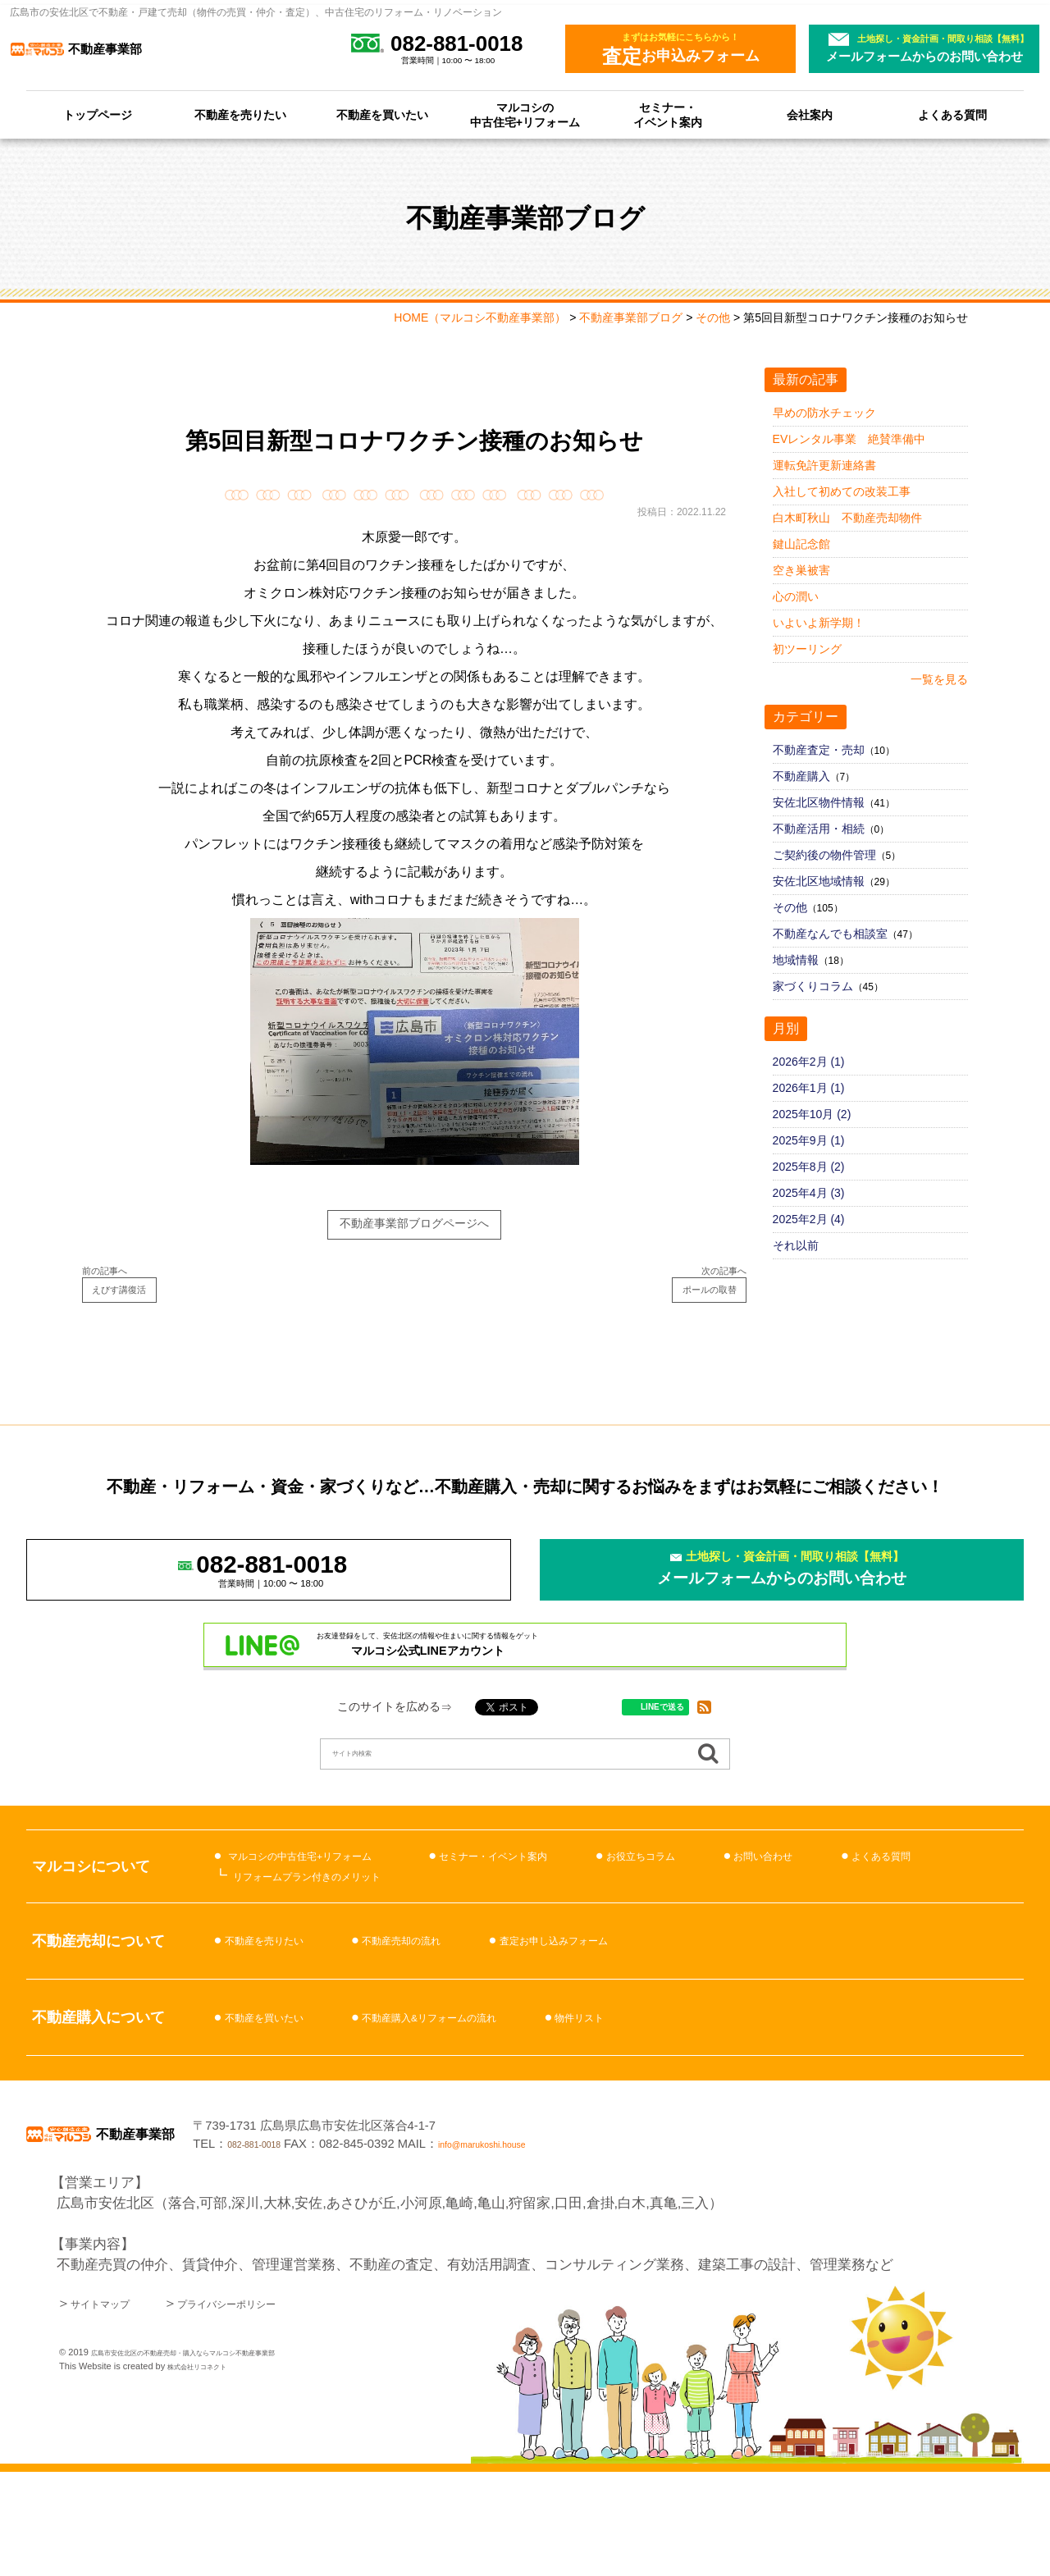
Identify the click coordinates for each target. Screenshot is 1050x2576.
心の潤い (796, 596)
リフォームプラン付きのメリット (337, 1956)
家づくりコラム (813, 986)
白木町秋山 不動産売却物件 (847, 517)
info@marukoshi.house (718, 2238)
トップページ (97, 114)
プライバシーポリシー (271, 2406)
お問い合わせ (910, 1935)
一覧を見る (939, 679)
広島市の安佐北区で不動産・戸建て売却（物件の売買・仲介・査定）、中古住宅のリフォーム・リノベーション (256, 12)
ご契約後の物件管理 (824, 854)
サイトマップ (112, 2406)
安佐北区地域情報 (819, 881)
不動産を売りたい (240, 114)
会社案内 (810, 114)
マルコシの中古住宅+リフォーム (525, 115)
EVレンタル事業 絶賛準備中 (849, 438)
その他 (790, 907)
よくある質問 (952, 114)
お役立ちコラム (761, 1935)
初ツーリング (807, 648)
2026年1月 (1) (809, 1087)
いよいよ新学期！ (819, 622)
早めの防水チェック (824, 412)
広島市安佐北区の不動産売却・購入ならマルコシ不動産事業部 (217, 2456)
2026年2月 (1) (809, 1061)
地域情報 (796, 959)
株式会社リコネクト (208, 2470)
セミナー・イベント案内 (667, 115)
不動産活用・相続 (819, 828)
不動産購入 (801, 776)
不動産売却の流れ (450, 2027)
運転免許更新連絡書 (824, 465)
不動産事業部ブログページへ (414, 1229)
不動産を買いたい (382, 114)
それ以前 (796, 1245)
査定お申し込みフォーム (642, 2027)
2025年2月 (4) (809, 1219)
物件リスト (679, 2104)
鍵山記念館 (801, 543)
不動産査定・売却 (819, 749)
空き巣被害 (801, 570)
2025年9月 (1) (809, 1140)
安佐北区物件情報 (819, 802)
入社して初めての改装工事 (842, 491)
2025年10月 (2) (812, 1114)
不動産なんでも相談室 (830, 933)
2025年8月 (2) (809, 1166)
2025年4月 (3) (809, 1192)
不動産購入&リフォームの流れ (490, 2104)
